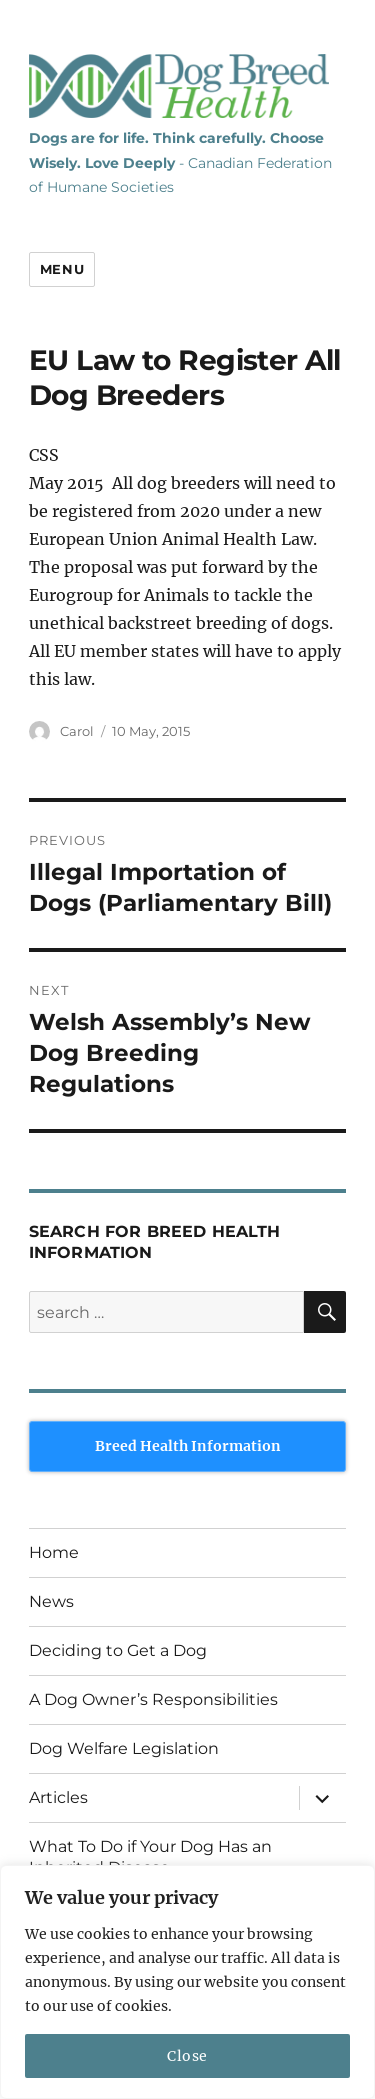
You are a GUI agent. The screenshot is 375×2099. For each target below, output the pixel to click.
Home (54, 1552)
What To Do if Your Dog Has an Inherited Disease (150, 1857)
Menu (62, 269)
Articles (58, 1797)
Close (187, 2056)
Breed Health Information (188, 1446)
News (51, 1601)
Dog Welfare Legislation (124, 1748)
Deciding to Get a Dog (118, 1650)
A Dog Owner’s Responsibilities (153, 1699)
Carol (77, 731)
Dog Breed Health (179, 86)
